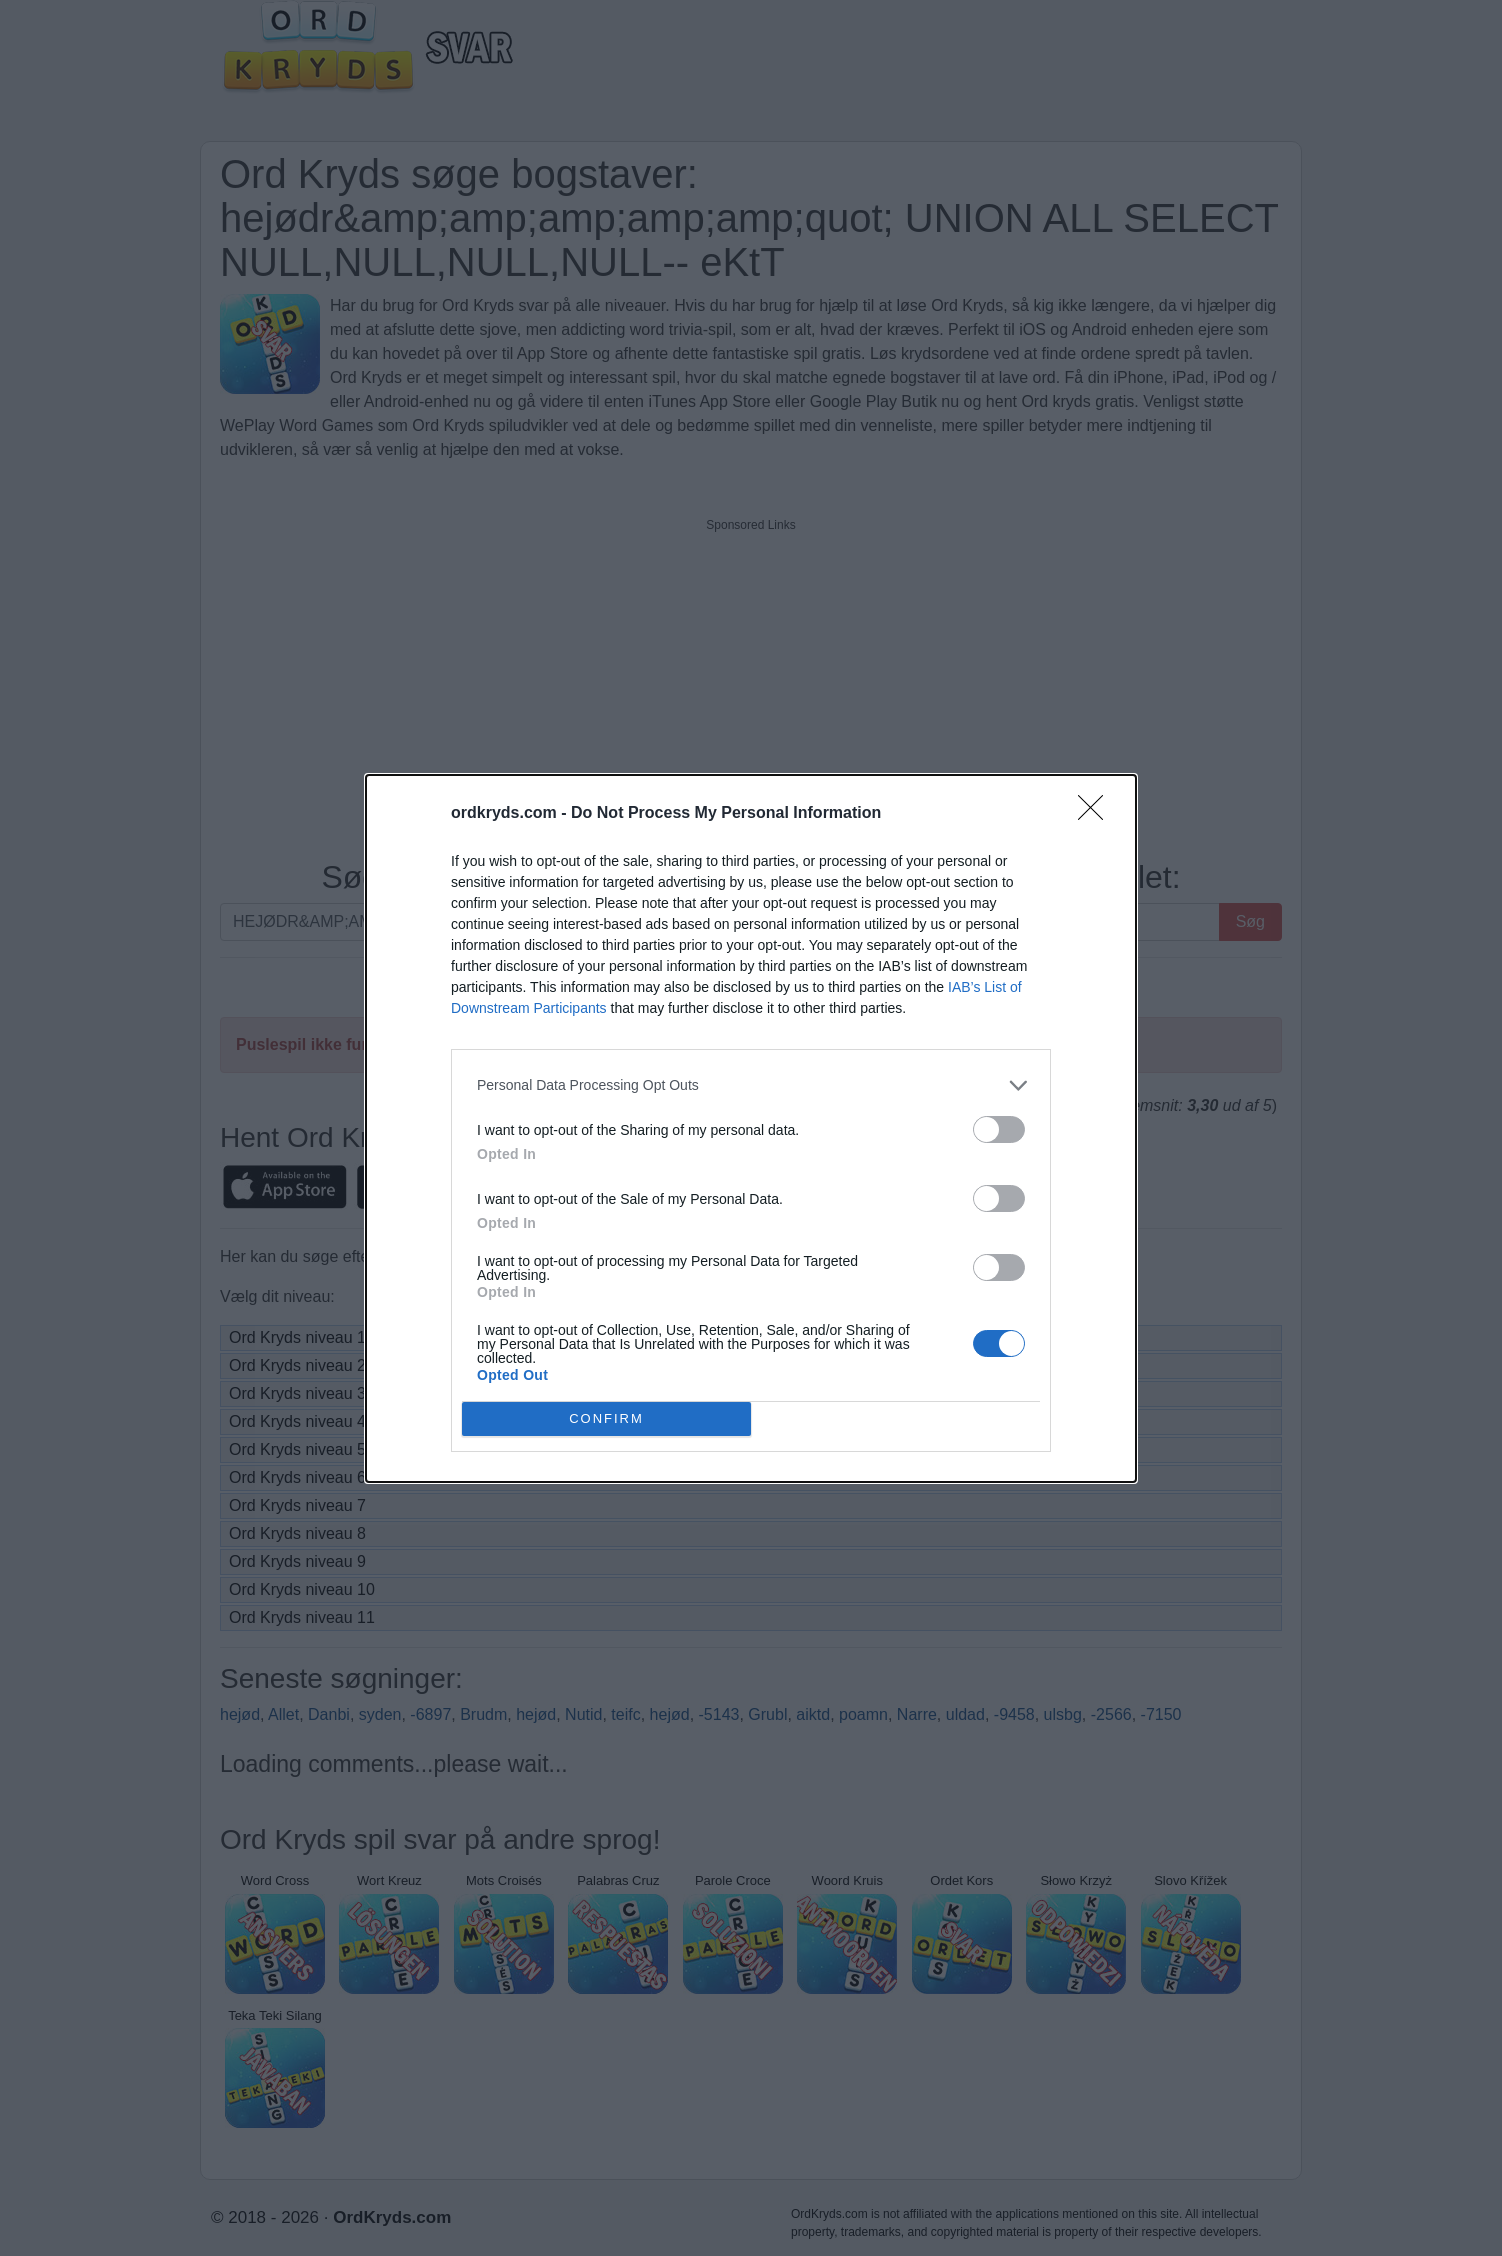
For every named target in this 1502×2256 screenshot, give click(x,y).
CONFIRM (606, 1417)
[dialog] (751, 1128)
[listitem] (751, 1085)
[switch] (999, 1129)
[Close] (1097, 814)
